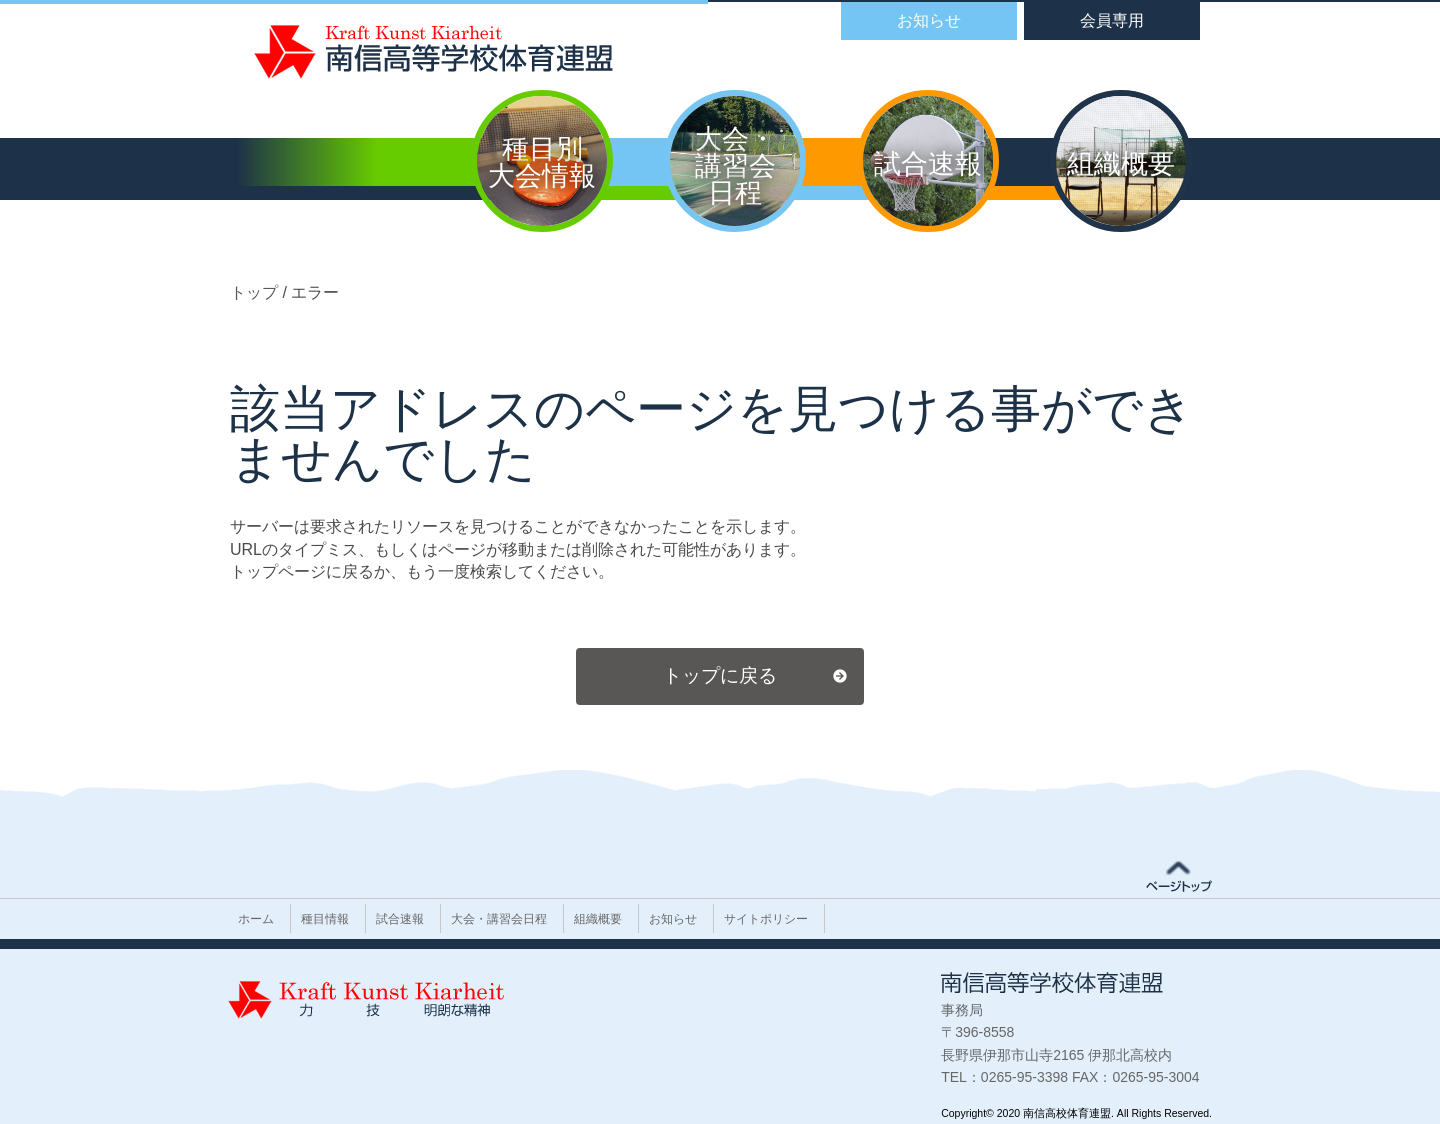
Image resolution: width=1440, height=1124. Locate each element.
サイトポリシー (766, 919)
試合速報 (400, 919)
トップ (256, 292)
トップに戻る (720, 675)
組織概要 (598, 919)
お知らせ (673, 919)
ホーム (256, 919)
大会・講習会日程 (499, 919)
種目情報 (325, 919)
